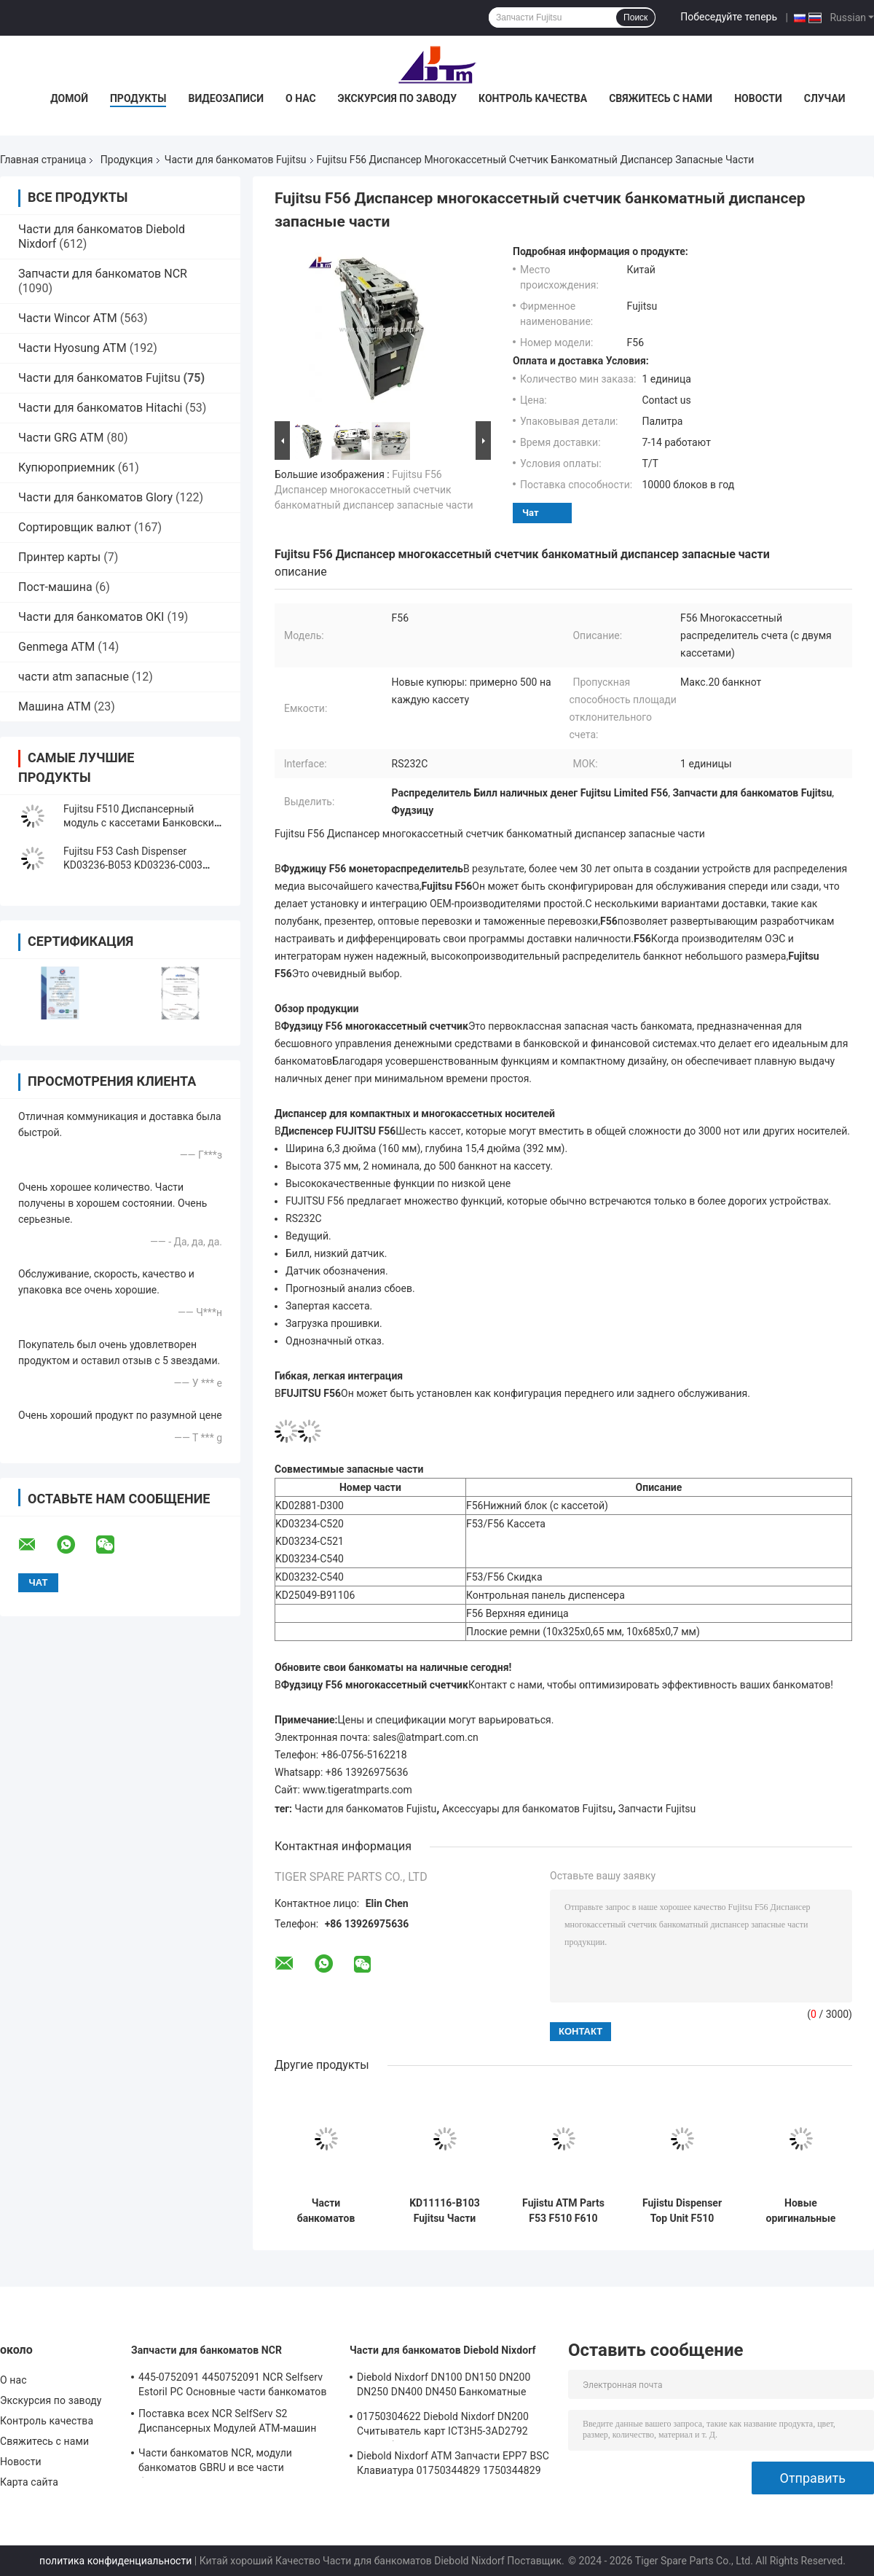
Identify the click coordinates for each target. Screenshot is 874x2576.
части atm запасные (73, 677)
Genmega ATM (56, 647)
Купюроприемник (66, 467)
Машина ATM (54, 706)
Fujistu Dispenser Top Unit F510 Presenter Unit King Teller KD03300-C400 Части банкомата (681, 2211)
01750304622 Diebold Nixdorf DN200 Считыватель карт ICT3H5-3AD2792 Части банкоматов (443, 2426)
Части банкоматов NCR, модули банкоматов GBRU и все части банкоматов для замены (215, 2462)
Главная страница (43, 159)
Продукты (138, 98)
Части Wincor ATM (67, 318)
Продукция (127, 159)
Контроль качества (533, 98)
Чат (530, 512)
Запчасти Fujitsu (657, 1808)
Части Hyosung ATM (72, 348)
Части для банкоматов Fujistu (366, 1808)
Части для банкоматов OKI (91, 617)
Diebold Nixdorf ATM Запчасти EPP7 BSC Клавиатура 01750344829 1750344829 (453, 2463)
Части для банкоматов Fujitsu (236, 159)
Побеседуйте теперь (728, 17)
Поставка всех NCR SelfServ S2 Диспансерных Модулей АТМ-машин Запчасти (227, 2423)
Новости (758, 98)
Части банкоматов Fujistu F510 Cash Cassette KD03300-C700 (326, 2211)
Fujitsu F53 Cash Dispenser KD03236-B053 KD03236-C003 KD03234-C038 (132, 865)
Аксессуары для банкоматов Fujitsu (527, 1808)
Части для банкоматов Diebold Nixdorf (443, 2350)
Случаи (825, 98)
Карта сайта (29, 2482)
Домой (69, 98)
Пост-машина (55, 587)
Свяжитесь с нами (660, 98)
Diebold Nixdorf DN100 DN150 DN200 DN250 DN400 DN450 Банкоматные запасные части (443, 2386)
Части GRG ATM (61, 438)
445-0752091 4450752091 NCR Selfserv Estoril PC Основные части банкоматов (232, 2384)
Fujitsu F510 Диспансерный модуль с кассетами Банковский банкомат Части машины (141, 822)
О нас (301, 98)
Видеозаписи (226, 98)
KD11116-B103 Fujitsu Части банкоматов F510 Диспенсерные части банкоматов (445, 2211)
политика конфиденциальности (115, 2561)
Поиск (635, 17)
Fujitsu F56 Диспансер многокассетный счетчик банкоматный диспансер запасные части (374, 490)
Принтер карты (59, 557)
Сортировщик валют (74, 527)
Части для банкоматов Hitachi (100, 408)
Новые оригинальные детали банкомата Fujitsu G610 (800, 2211)
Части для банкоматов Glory (95, 497)
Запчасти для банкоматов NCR (102, 274)
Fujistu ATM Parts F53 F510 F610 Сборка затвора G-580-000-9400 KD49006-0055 (563, 2211)
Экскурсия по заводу (397, 98)
